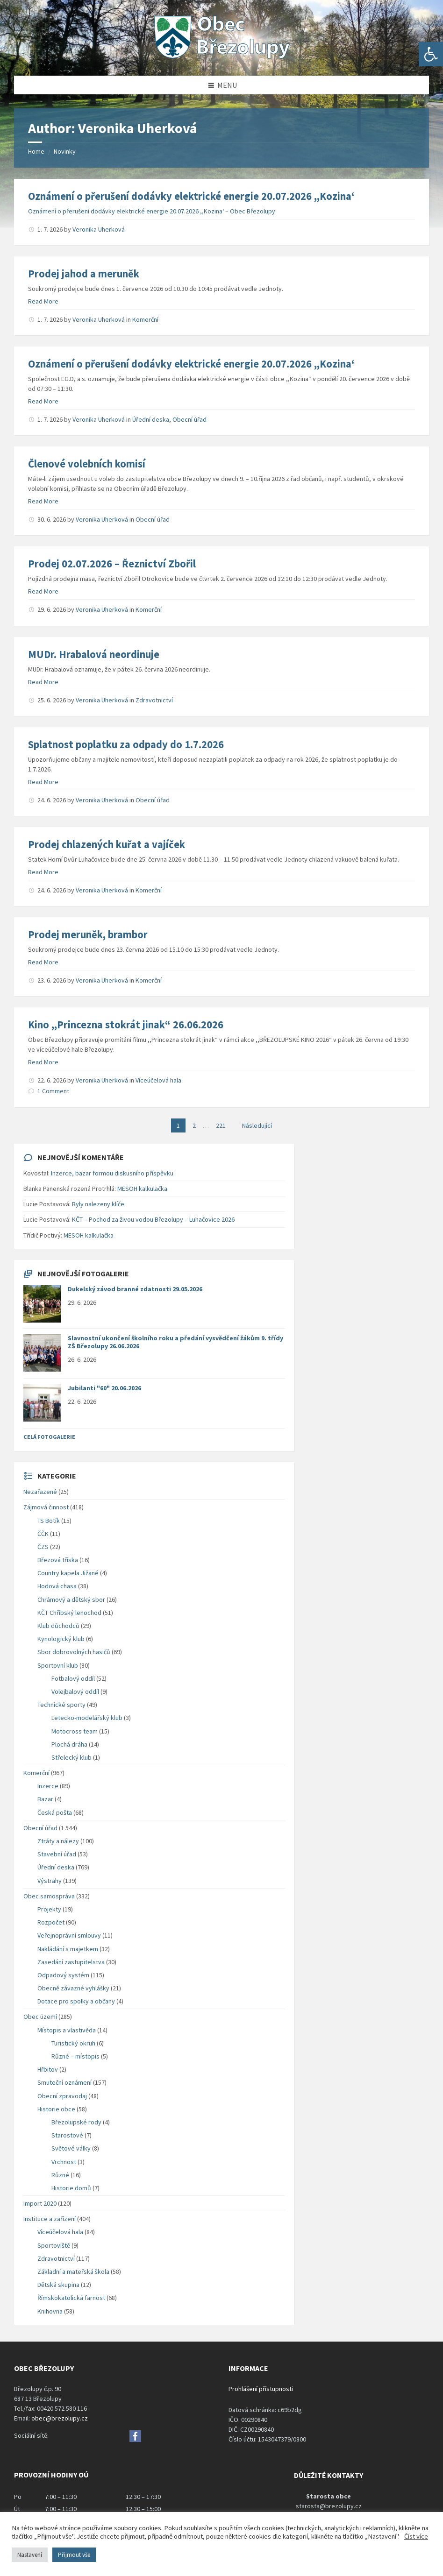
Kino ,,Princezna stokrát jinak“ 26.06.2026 (125, 1024)
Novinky (65, 151)
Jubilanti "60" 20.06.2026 (104, 1388)
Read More (43, 301)
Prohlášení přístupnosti (261, 2389)
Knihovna (50, 2311)
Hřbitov (47, 2069)
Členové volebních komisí (86, 463)
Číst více (416, 2536)
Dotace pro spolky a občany (76, 2001)
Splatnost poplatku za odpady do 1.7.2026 (126, 744)
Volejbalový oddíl (75, 1691)
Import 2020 (40, 2203)
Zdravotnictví (154, 700)
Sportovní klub (57, 1665)
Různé (60, 2175)
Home (36, 151)
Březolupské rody (76, 2122)
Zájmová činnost (46, 1507)
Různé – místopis (75, 2056)
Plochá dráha (69, 1744)
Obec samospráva (49, 1896)
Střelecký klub (71, 1757)
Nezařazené (40, 1491)
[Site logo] (221, 57)
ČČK (43, 1533)
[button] (431, 54)
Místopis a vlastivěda (66, 2030)
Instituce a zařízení (49, 2219)
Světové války (71, 2148)
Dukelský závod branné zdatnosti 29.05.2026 (135, 1289)
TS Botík (48, 1520)
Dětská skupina (58, 2284)
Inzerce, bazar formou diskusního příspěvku (112, 1173)
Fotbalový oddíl (73, 1678)
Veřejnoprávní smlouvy (69, 1935)
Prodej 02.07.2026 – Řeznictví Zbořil (112, 563)
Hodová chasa (57, 1586)
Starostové (67, 2135)
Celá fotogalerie (49, 1436)
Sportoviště (53, 2245)
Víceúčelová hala (158, 1080)
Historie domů (71, 2188)
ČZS (43, 1547)
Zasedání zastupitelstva (71, 1962)
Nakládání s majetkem (67, 1949)
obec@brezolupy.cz (59, 2418)
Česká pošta (54, 1812)
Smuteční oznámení (64, 2082)
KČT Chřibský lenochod (69, 1612)
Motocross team (74, 1731)
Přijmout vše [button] (74, 2555)
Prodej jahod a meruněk (83, 273)
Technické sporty (61, 1704)
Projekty (49, 1909)
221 (221, 1125)
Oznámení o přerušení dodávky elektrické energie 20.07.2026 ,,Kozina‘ (191, 196)
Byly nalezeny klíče (98, 1204)
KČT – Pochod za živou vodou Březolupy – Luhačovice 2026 (153, 1219)
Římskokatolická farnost (71, 2297)
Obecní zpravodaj (62, 2096)
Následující (257, 1125)
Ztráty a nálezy (58, 1841)
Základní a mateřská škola (73, 2271)
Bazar (45, 1799)
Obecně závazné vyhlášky (73, 1988)
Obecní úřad (189, 419)
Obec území (40, 2016)
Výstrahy (49, 1880)
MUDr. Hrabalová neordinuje (93, 654)
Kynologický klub (61, 1639)
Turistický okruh (73, 2043)
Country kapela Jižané (68, 1573)
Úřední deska (150, 419)
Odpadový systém (63, 1975)
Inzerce (47, 1786)
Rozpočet (50, 1922)
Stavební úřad (56, 1854)
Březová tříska (57, 1560)
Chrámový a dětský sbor (71, 1599)
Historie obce (56, 2109)
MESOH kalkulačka (142, 1188)
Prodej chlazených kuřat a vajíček (106, 844)
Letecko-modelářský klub (86, 1717)
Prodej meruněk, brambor (88, 934)
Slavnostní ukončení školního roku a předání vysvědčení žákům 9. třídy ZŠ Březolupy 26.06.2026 (175, 1342)
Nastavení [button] (29, 2555)
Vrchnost (63, 2162)
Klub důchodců (58, 1625)
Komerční (145, 319)
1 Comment (53, 1091)
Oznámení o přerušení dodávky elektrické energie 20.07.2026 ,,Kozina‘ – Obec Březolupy (151, 211)
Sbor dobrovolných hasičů (73, 1652)
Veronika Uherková (98, 229)
